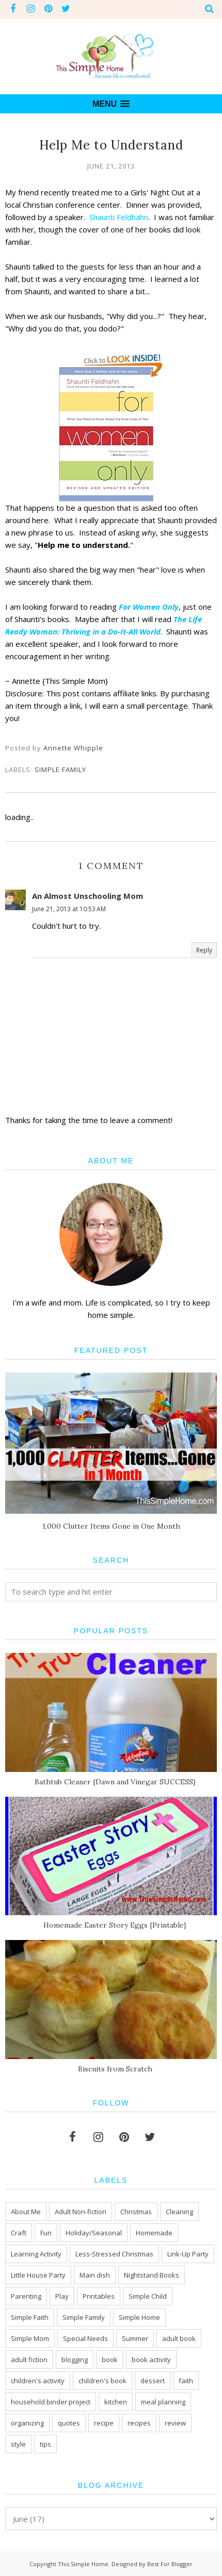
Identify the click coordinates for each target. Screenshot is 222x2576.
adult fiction (29, 2359)
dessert (152, 2380)
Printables (99, 2296)
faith (186, 2380)
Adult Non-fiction (80, 2211)
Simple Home (139, 2317)
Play (62, 2296)
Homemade (154, 2232)
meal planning (163, 2401)
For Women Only (149, 606)
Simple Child (148, 2296)
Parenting (26, 2296)
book (110, 2359)
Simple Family (60, 769)
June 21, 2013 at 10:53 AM (69, 909)
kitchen (115, 2401)
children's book (102, 2380)
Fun (46, 2232)
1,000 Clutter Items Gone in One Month (111, 1526)
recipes (139, 2423)
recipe (104, 2423)
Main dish (95, 2275)
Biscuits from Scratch (115, 2068)
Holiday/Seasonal (94, 2232)
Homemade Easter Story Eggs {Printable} (114, 1925)
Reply (204, 950)
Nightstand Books (151, 2275)
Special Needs (85, 2338)
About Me (26, 2211)
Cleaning (179, 2211)
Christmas (136, 2211)
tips (45, 2444)
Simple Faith (30, 2317)
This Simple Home (83, 2564)
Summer (135, 2338)
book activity (151, 2359)
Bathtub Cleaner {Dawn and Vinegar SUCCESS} (115, 1781)
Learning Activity (36, 2254)
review (175, 2423)
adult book (179, 2338)
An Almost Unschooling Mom (87, 896)
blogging (74, 2359)
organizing (27, 2423)
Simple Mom (30, 2338)
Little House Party (38, 2275)
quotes (69, 2423)
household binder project (50, 2401)
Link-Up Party (188, 2254)
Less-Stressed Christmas (114, 2254)
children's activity (38, 2380)
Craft (18, 2232)
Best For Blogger (170, 2564)
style (18, 2444)
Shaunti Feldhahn (118, 217)
